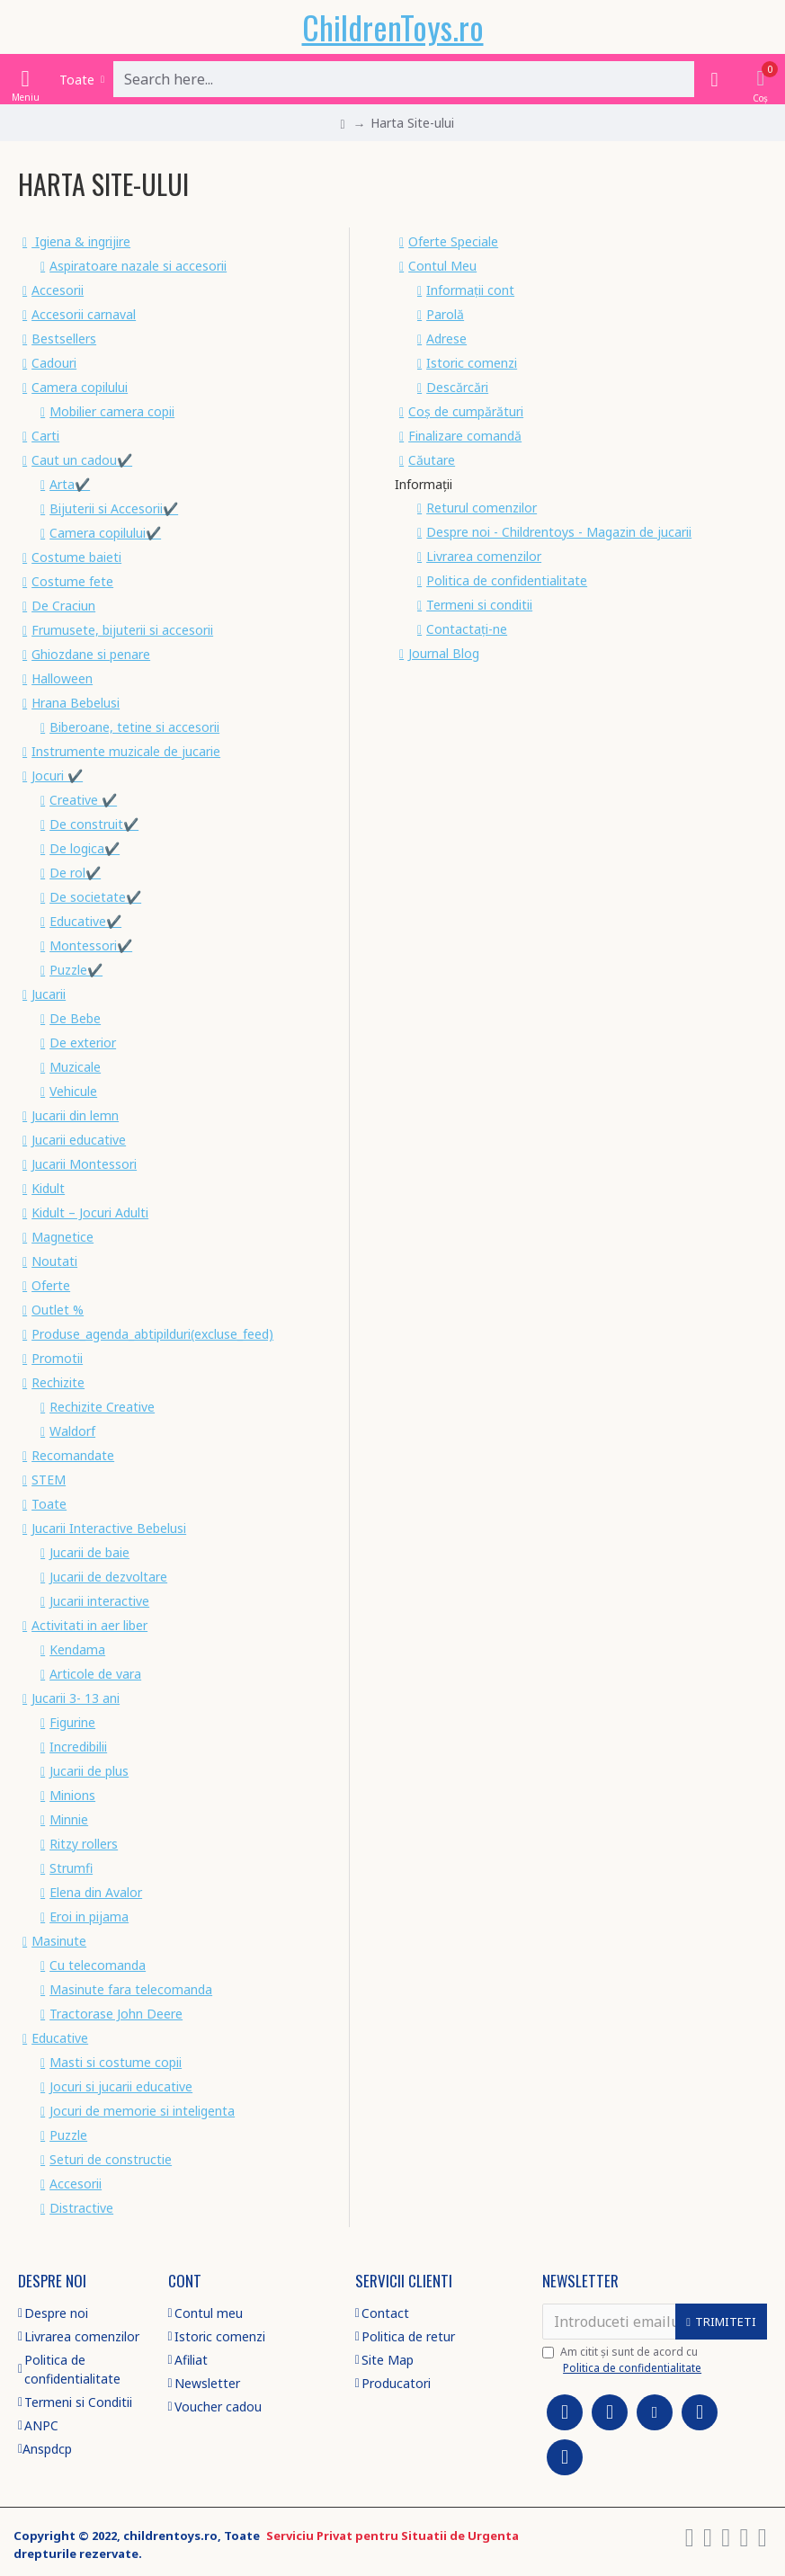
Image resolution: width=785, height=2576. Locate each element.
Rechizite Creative (102, 1406)
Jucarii (48, 994)
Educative (59, 2037)
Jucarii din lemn (75, 1115)
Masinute (58, 1940)
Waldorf (72, 1431)
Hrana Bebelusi (75, 702)
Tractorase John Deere (116, 2013)
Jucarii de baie (89, 1552)
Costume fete (72, 581)
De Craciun (63, 605)
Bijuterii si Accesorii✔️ (113, 508)
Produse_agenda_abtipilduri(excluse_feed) (152, 1333)
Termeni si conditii (479, 604)
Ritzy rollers (83, 1843)
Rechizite (58, 1382)
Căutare (431, 459)
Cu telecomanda (97, 1965)
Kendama (77, 1649)
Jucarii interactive (99, 1600)
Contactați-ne (466, 628)
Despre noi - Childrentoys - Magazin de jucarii (558, 531)
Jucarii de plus (89, 1770)
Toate (49, 1503)
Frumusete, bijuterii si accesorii (122, 629)
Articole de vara (95, 1673)
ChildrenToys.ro (393, 26)
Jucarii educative (78, 1139)
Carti (45, 435)
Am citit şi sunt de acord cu (623, 2360)
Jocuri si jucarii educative (120, 2086)
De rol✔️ (75, 872)
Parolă (445, 314)
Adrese (446, 338)
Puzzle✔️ (76, 969)
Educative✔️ (85, 921)
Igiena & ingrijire (80, 241)
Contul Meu (442, 265)
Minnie (68, 1819)
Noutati (54, 1261)
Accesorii (57, 290)
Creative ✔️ (83, 799)
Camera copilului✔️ (105, 532)
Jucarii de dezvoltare (108, 1576)
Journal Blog (443, 653)
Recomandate (72, 1455)
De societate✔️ (95, 896)
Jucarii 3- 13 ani (75, 1698)
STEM (48, 1479)
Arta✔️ (69, 484)
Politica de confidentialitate (506, 580)
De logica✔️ (84, 848)
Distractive (81, 2207)
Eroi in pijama (89, 1916)
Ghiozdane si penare (90, 654)
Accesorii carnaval (83, 314)
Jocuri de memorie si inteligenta (142, 2110)
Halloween (62, 678)
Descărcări (457, 387)
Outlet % (57, 1309)
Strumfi (71, 1867)
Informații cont (470, 290)
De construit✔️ (93, 824)
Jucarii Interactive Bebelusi (108, 1528)
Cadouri (53, 362)
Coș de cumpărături (465, 411)
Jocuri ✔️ (57, 775)
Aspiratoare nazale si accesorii (138, 265)
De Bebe (75, 1018)
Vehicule (73, 1091)
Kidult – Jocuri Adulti (89, 1212)
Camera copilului (79, 387)
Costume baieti (76, 557)
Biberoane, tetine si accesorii (134, 726)
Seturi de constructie (110, 2159)
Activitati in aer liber (89, 1625)
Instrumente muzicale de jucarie (125, 751)
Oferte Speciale (453, 241)
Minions (72, 1795)
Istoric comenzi (471, 362)
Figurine (72, 1722)
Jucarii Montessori (84, 1163)
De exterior (82, 1042)
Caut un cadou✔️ (81, 459)
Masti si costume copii (115, 2062)
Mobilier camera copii (111, 411)
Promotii (57, 1358)
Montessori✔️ (90, 945)
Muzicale (75, 1066)
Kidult (48, 1188)
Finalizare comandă (465, 435)
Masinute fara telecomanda (130, 1989)
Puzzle (68, 2135)
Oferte (50, 1285)
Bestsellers (63, 338)
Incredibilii (78, 1746)
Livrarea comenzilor (483, 556)
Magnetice (62, 1236)
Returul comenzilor (481, 507)
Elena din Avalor (95, 1892)
